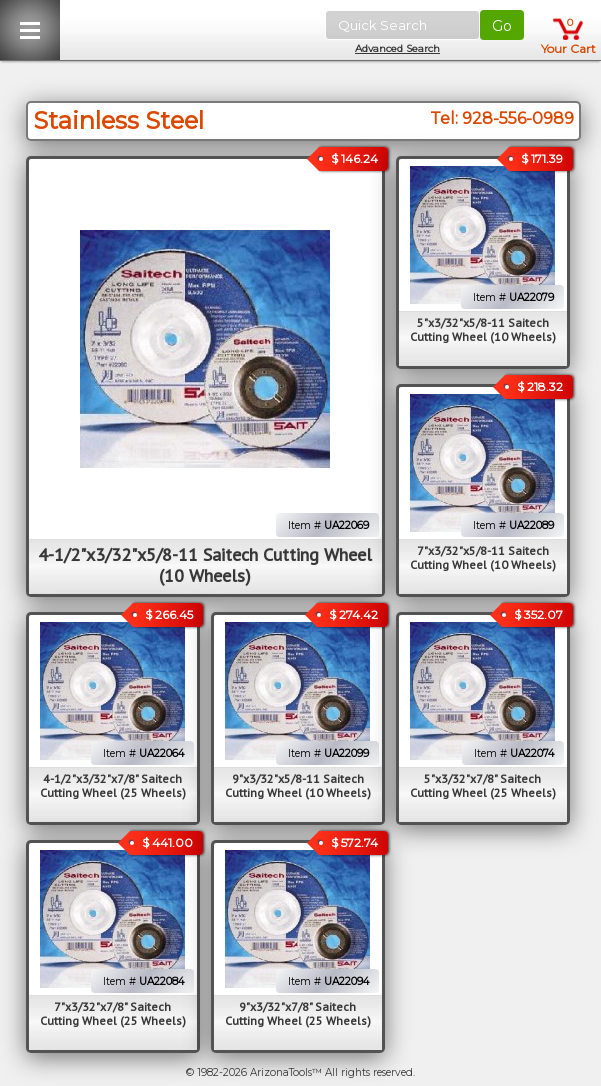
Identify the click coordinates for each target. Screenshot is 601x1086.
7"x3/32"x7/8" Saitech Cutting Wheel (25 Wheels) (113, 1013)
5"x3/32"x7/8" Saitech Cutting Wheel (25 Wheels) (483, 785)
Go (502, 26)
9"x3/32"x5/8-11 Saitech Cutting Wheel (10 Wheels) (298, 785)
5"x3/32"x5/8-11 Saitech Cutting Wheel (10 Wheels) (483, 329)
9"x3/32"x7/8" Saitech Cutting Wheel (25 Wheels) (298, 1013)
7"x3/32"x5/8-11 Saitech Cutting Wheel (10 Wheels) (483, 557)
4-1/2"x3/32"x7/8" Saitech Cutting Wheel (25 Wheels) (113, 785)
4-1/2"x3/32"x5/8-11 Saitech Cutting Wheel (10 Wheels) (205, 565)
